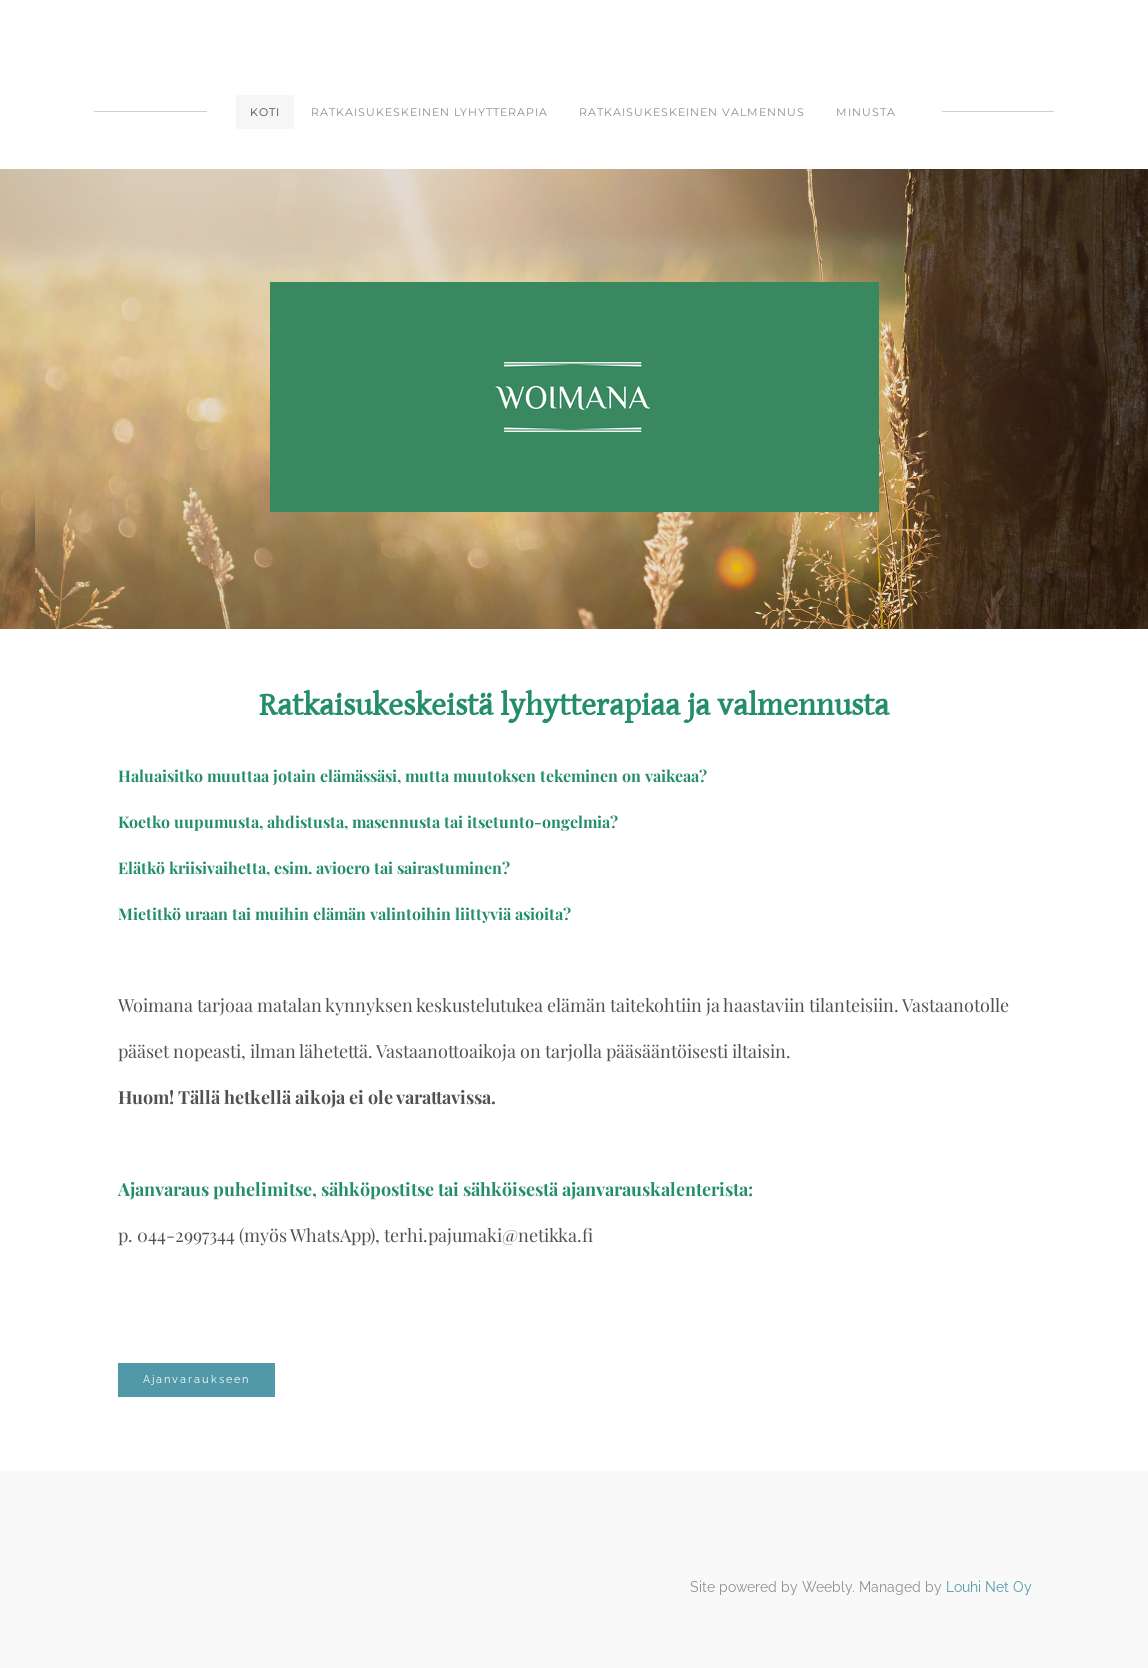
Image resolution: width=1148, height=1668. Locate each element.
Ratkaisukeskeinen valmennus (692, 112)
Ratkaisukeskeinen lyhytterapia (429, 112)
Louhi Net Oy (989, 1587)
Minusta (866, 112)
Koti (265, 112)
